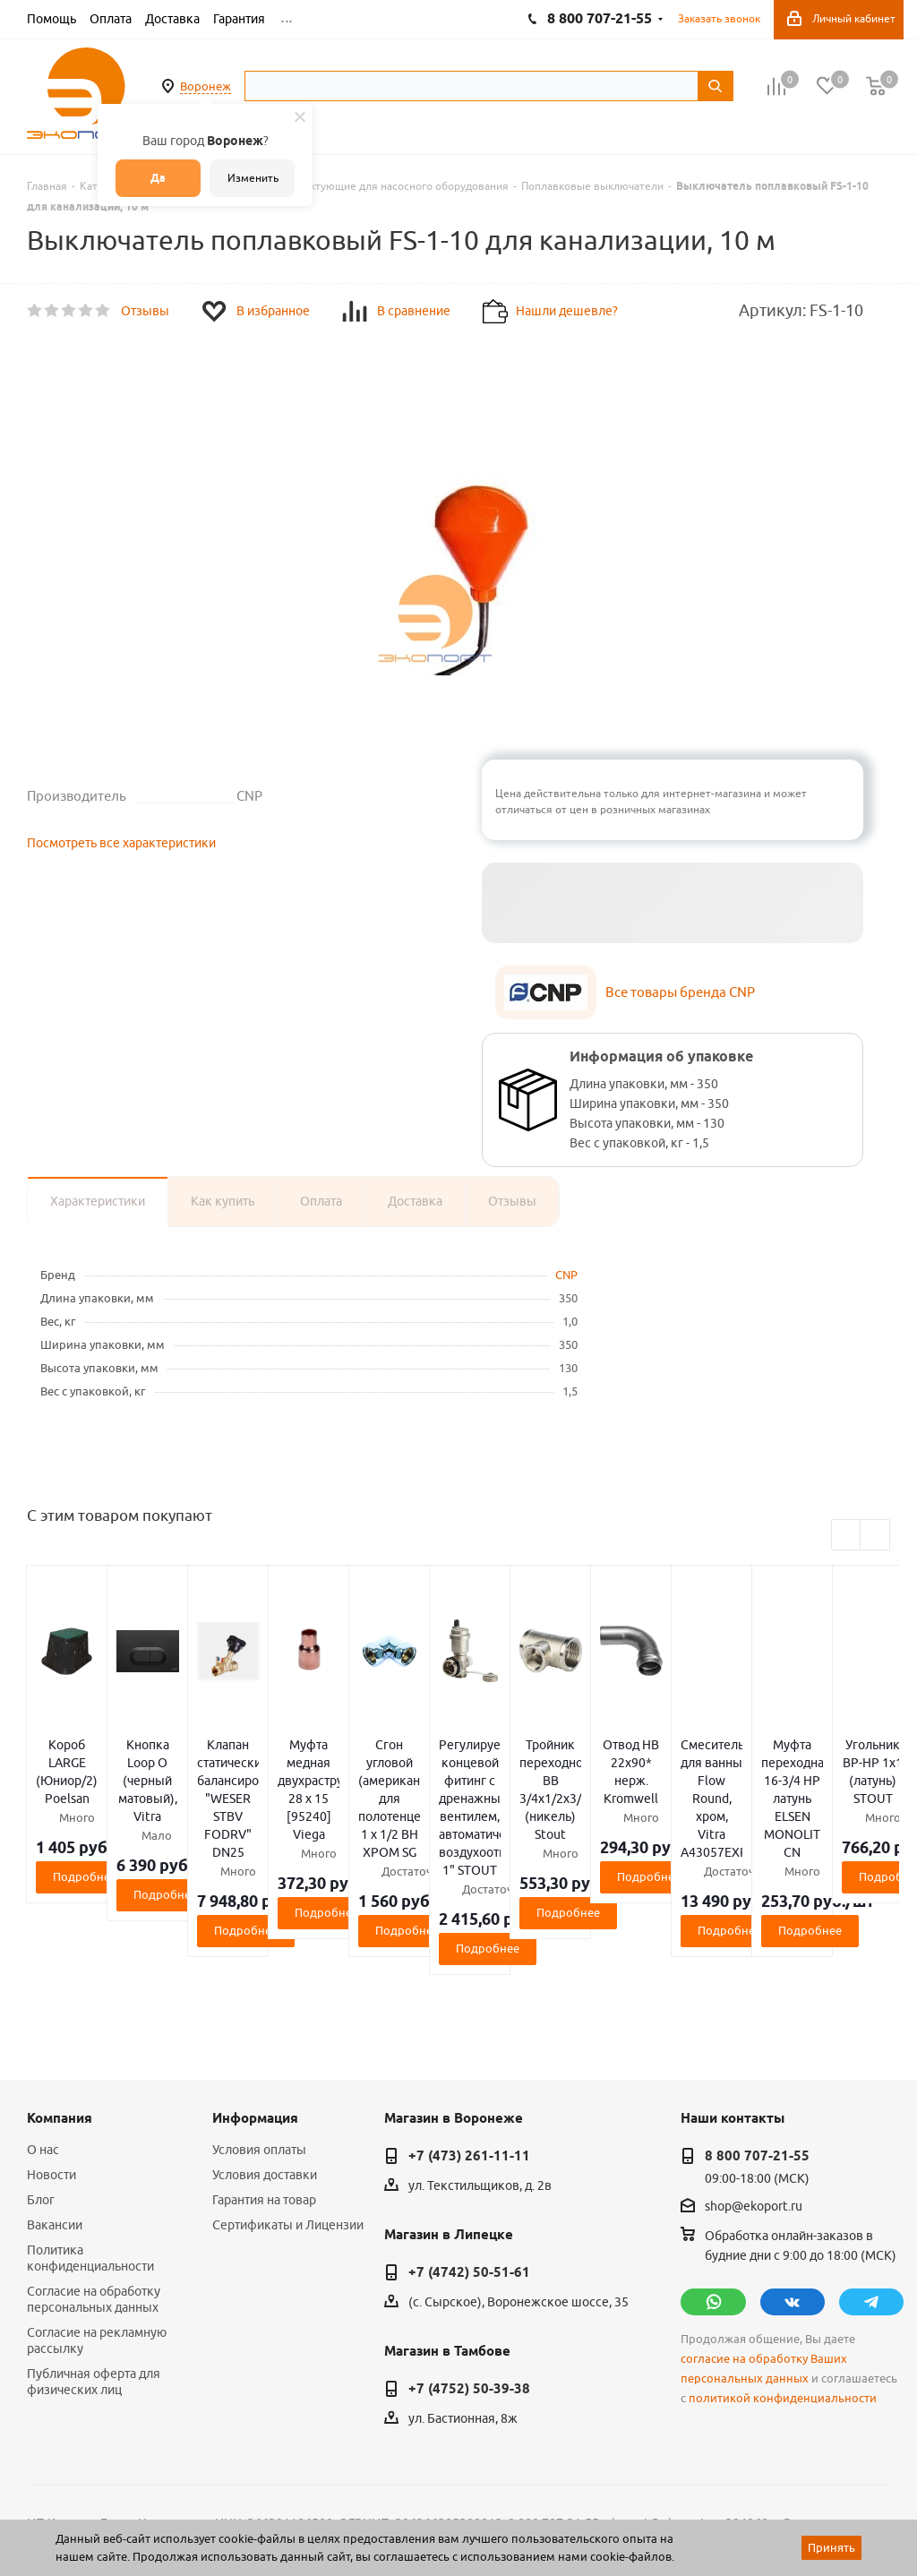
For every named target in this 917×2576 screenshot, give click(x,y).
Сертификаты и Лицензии (288, 2099)
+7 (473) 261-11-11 (469, 2030)
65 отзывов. (251, 2516)
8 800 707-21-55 (757, 2030)
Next (875, 1535)
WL (150, 2496)
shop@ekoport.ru (753, 2081)
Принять (831, 2547)
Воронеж (205, 86)
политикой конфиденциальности (783, 2273)
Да (158, 178)
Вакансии (54, 2099)
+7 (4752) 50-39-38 (469, 2263)
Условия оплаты (259, 2024)
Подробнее (170, 1823)
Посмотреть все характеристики (121, 843)
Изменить (253, 178)
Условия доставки (264, 2049)
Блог (41, 2074)
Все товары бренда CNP (680, 992)
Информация (255, 1993)
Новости (51, 2049)
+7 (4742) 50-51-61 (469, 2147)
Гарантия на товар (264, 2074)
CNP (566, 1274)
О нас (43, 2024)
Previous (846, 1535)
